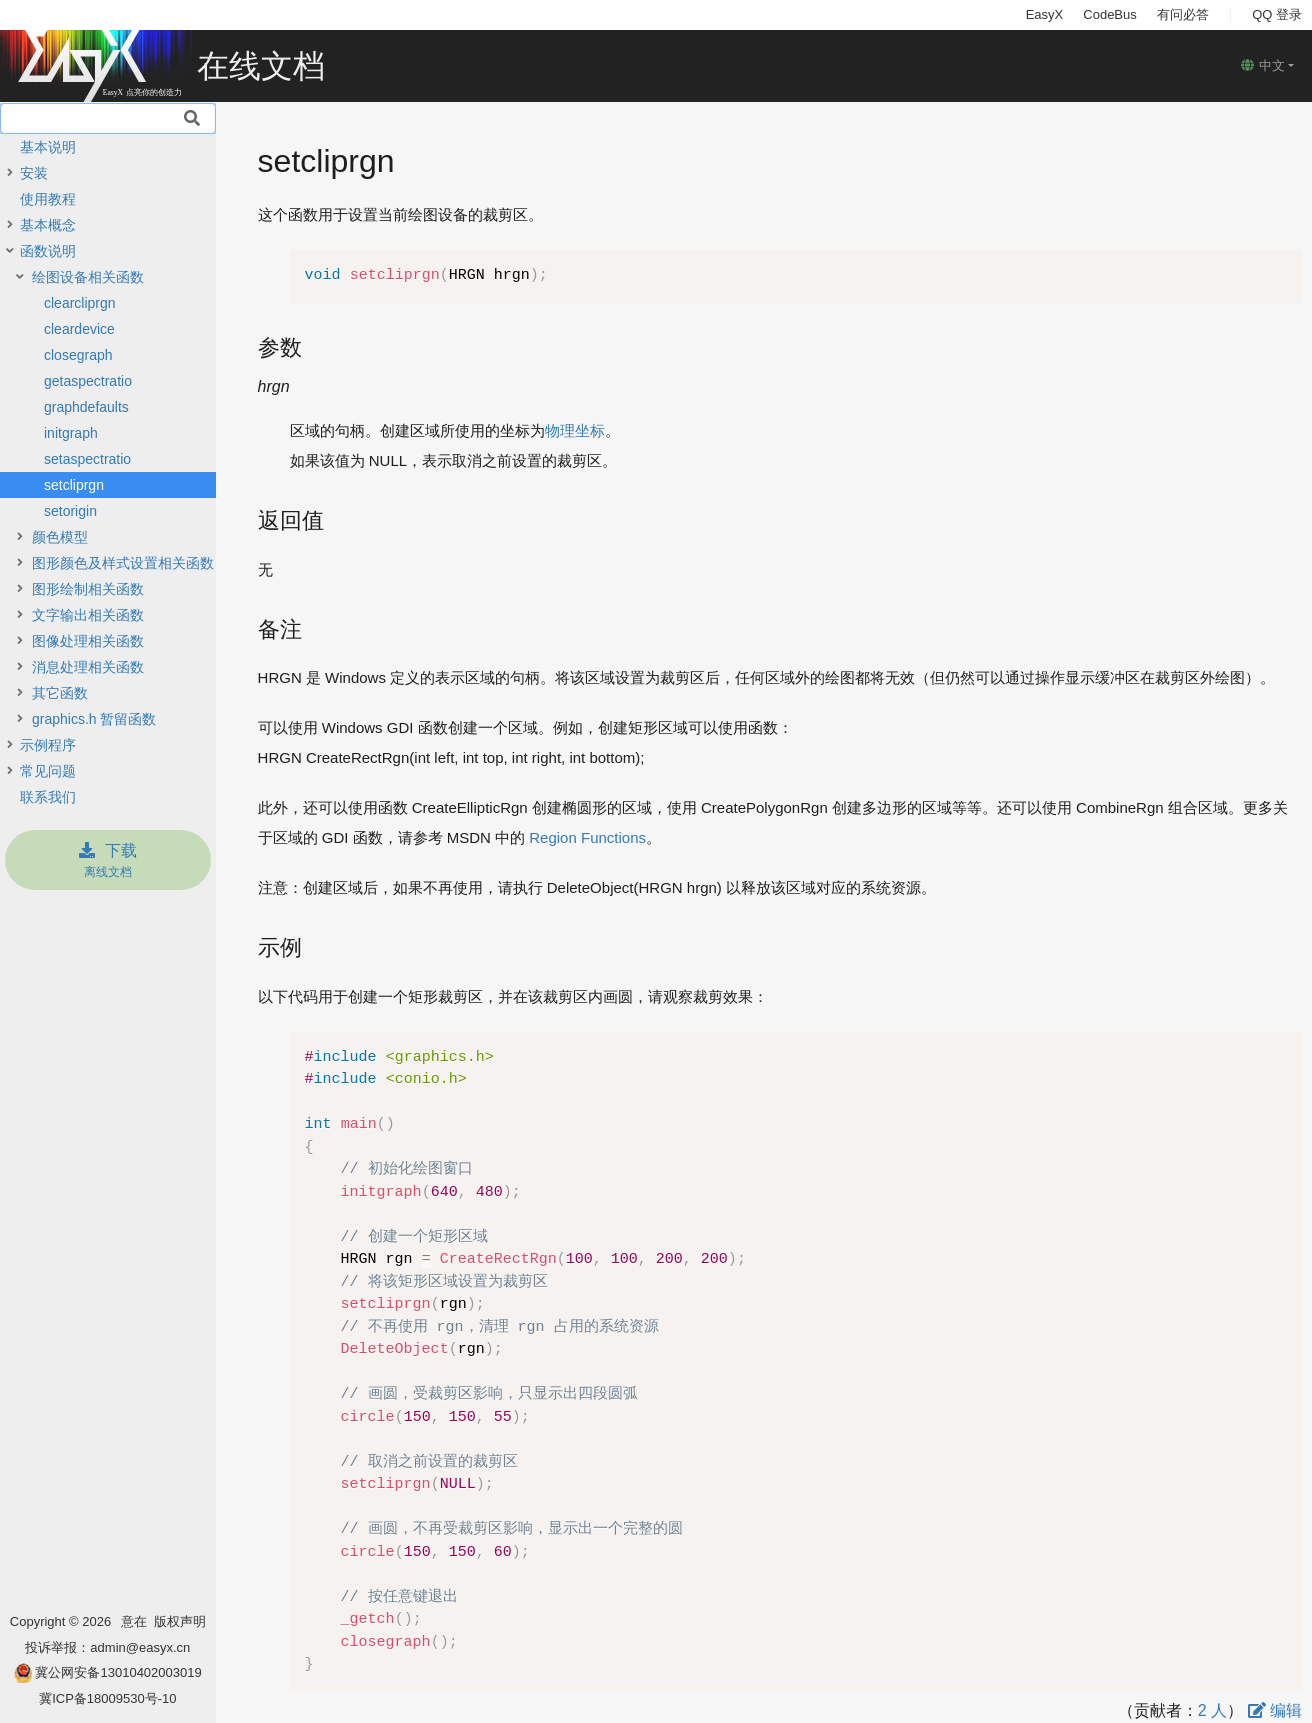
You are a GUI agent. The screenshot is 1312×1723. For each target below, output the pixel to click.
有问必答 (1183, 14)
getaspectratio (88, 381)
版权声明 (180, 1621)
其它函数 (60, 693)
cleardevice (79, 329)
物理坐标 (575, 430)
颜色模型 (60, 537)
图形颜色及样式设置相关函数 (123, 563)
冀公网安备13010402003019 (118, 1672)
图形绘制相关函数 (88, 589)
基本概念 (48, 225)
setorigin (70, 511)
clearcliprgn (80, 303)
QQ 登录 (1277, 14)
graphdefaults (86, 407)
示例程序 (48, 745)
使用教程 (48, 199)
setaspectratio (87, 459)
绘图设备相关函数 (88, 277)
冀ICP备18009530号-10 (107, 1698)
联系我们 (48, 797)
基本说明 (48, 147)
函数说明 (48, 251)
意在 (137, 1621)
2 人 (1212, 1710)
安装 (34, 173)
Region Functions (587, 837)
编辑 (1275, 1710)
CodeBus (1109, 14)
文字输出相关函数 (88, 615)
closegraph (78, 355)
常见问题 (48, 771)
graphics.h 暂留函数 (94, 719)
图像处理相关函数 (88, 641)
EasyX (1045, 14)
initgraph (71, 433)
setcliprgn (74, 485)
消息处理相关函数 (88, 667)
